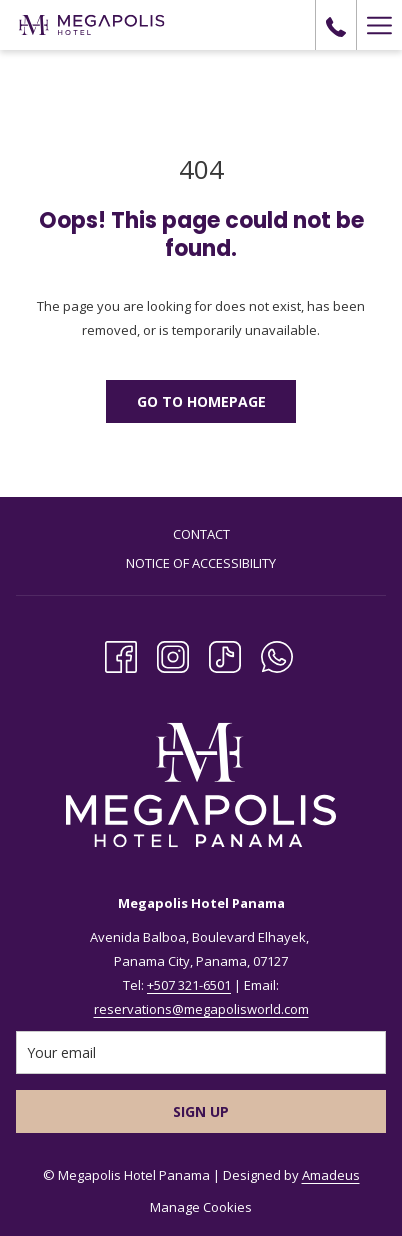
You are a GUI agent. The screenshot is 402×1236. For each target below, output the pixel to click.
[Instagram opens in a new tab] (173, 654)
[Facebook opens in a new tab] (121, 654)
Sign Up (201, 1111)
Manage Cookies (201, 1207)
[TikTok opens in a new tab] (225, 654)
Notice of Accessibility (201, 563)
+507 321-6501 (189, 985)
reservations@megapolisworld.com (201, 1009)
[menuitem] (201, 536)
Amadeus (331, 1175)
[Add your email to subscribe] (201, 1052)
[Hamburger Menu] (379, 25)
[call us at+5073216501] (336, 24)
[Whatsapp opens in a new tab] (277, 654)
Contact (201, 534)
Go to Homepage (201, 401)
